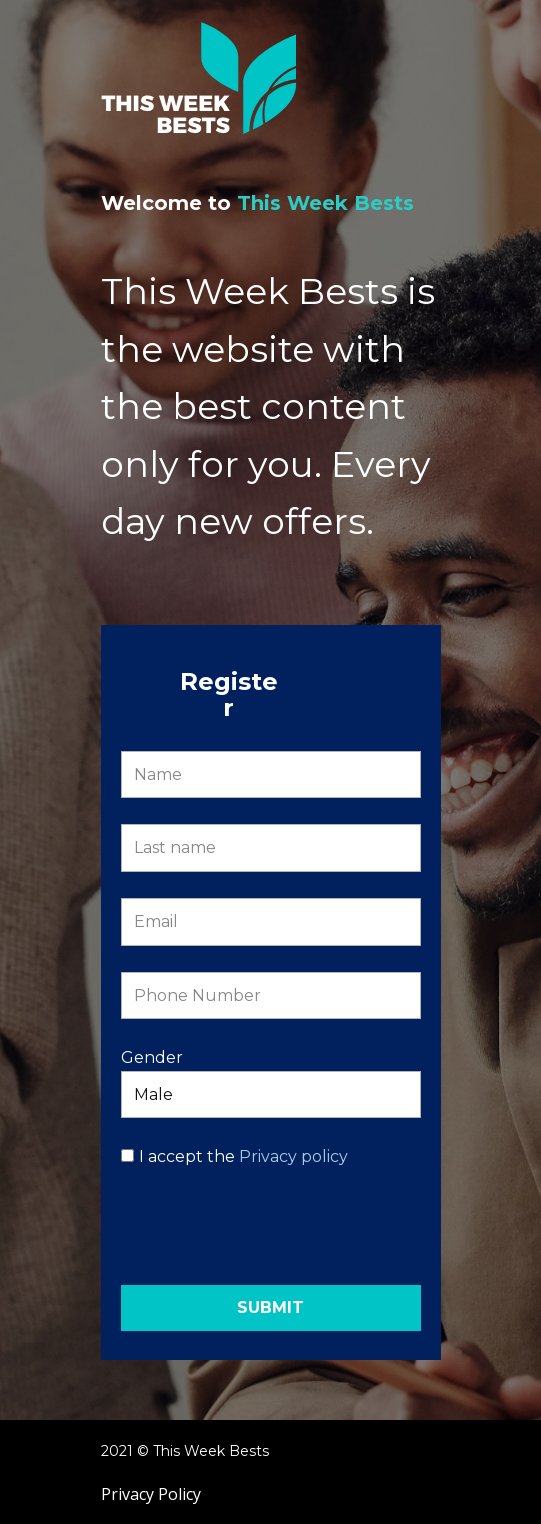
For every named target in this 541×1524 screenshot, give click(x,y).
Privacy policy (293, 1156)
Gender (152, 1057)
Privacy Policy (151, 1494)
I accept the (243, 1156)
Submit (270, 1307)
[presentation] (273, 1235)
